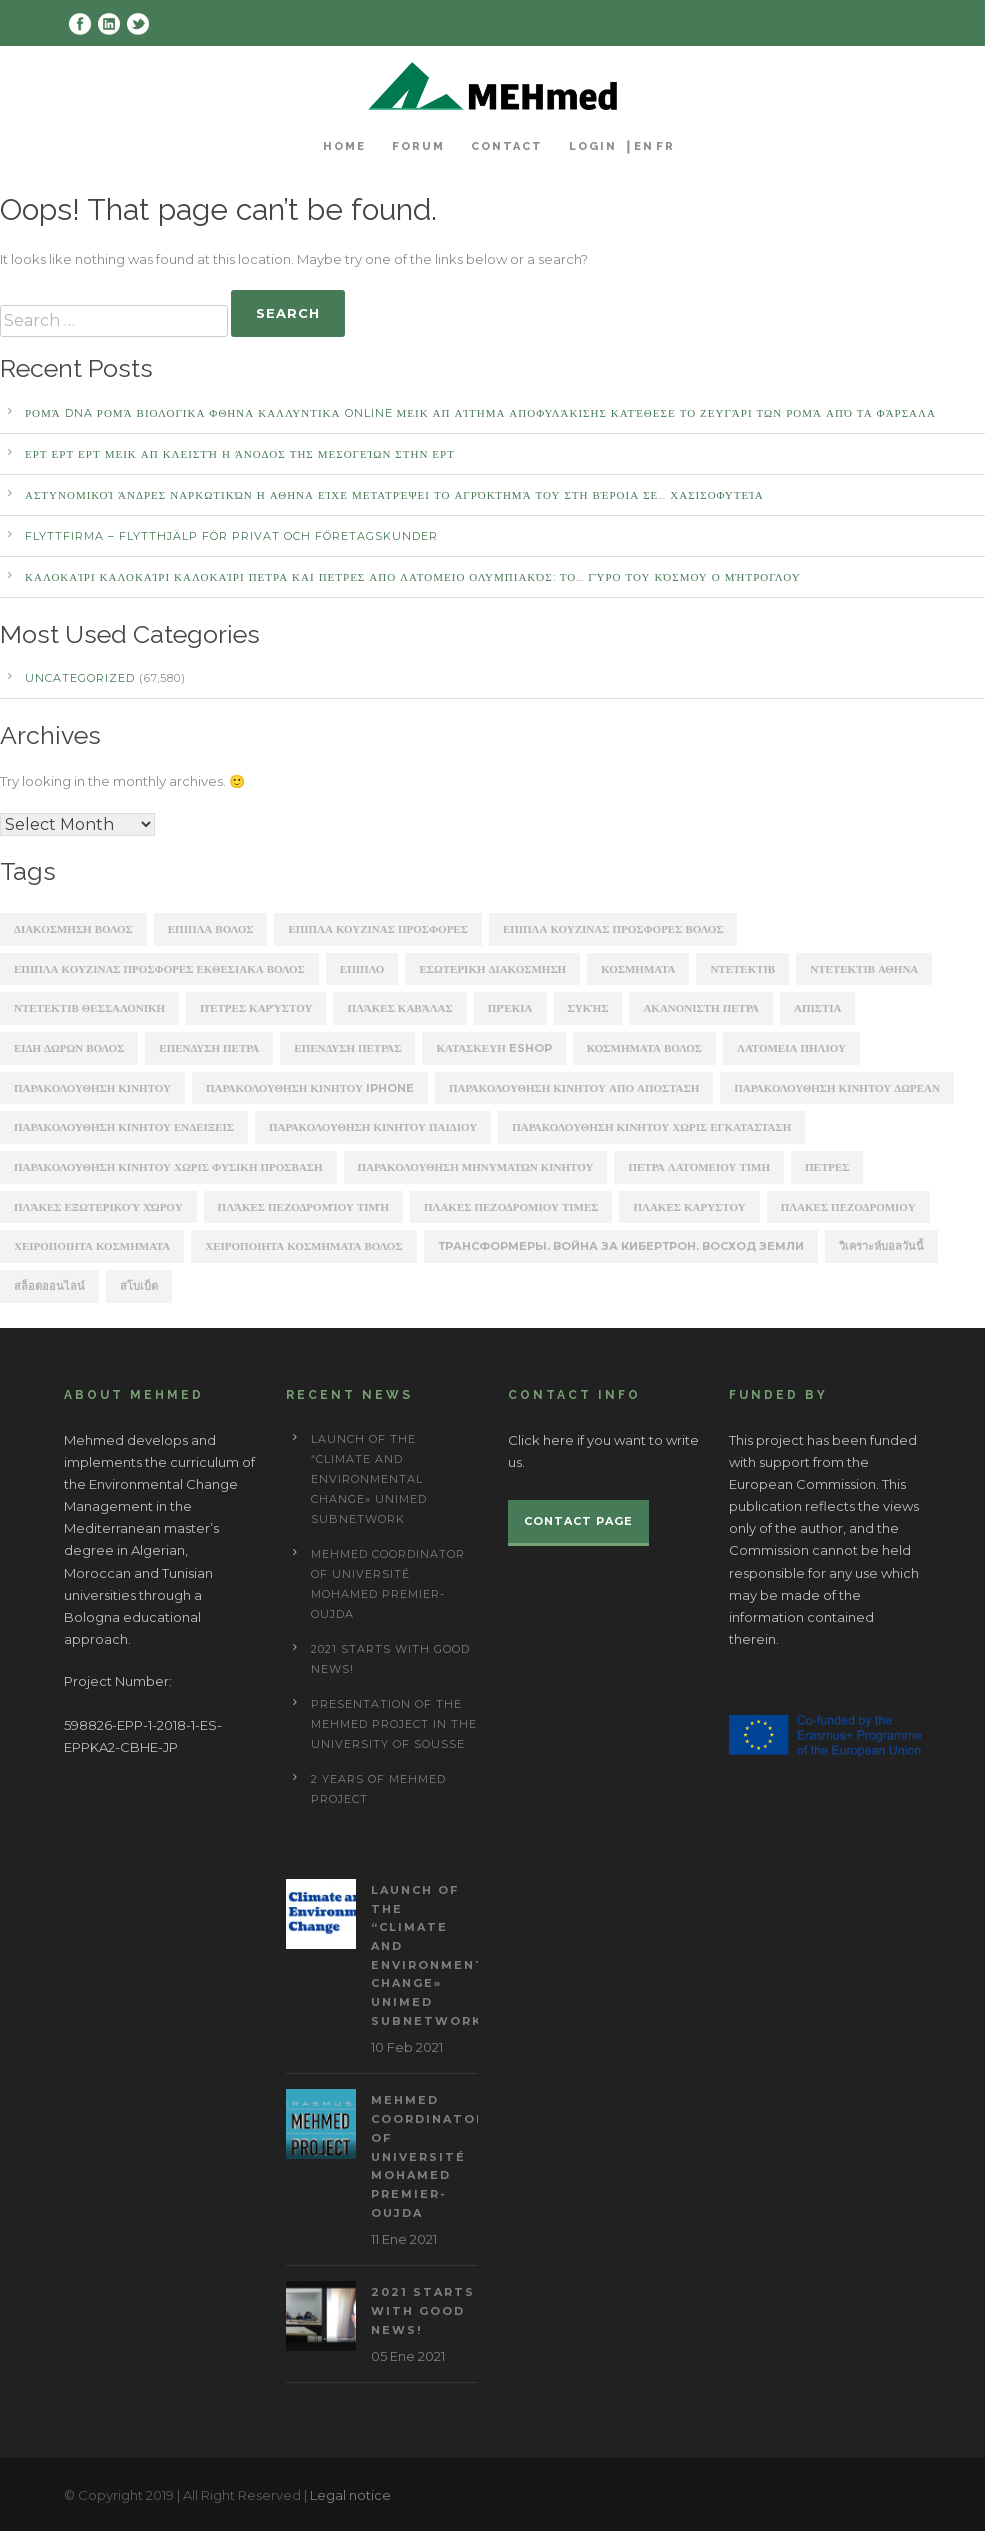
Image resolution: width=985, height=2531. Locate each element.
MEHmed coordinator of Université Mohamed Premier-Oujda (428, 2156)
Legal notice (350, 2495)
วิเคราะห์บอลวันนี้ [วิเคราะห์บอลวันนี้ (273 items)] (881, 1246)
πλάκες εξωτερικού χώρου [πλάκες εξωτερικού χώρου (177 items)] (98, 1207)
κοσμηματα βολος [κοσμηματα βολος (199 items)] (644, 1048)
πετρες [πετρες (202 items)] (827, 1167)
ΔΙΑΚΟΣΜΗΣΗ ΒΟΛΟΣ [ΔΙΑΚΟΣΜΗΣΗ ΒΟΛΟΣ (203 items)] (73, 929)
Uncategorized (80, 678)
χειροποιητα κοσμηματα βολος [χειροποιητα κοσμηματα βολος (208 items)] (303, 1246)
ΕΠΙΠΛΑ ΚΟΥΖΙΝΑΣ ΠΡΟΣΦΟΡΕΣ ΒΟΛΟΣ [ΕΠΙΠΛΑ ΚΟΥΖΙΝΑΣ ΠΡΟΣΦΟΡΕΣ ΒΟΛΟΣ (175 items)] (613, 929)
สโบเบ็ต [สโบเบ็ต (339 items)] (139, 1286)
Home (344, 146)
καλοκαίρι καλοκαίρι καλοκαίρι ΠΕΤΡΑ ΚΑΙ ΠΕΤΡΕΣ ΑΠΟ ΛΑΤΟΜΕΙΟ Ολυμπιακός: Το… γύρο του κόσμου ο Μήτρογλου (413, 577)
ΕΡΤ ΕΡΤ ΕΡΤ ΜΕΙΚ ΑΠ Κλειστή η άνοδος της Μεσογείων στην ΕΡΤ (240, 454)
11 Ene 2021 (404, 2239)
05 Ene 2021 (408, 2356)
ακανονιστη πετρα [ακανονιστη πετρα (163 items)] (701, 1008)
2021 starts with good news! (423, 2310)
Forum (418, 146)
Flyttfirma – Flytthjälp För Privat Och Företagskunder (231, 536)
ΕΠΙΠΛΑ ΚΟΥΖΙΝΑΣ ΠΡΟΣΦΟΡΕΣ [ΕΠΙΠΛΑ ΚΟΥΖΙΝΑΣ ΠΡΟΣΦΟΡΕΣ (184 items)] (378, 929)
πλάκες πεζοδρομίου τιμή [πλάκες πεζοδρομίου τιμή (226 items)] (303, 1207)
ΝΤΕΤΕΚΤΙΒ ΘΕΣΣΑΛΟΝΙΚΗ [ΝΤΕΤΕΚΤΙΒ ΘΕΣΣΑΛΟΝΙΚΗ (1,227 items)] (89, 1008)
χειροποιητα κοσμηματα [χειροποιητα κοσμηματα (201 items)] (92, 1246)
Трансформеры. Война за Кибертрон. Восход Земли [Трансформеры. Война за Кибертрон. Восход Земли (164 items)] (621, 1246)
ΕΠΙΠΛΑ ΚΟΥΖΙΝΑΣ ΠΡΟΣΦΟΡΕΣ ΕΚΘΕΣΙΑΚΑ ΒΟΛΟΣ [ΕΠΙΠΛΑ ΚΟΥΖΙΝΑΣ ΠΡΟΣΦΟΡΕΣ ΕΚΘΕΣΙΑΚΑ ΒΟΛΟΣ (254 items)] (159, 969)
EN (644, 146)
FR (665, 146)
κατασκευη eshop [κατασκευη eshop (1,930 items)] (493, 1048)
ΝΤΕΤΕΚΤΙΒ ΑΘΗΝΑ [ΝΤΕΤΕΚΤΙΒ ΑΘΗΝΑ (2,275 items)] (864, 969)
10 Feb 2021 (407, 2047)
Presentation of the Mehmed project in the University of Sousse (394, 1724)
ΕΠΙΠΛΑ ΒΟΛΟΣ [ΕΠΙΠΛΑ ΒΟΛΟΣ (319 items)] (211, 929)
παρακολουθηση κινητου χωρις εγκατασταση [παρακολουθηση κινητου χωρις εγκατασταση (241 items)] (651, 1127)
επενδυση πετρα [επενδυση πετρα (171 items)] (209, 1048)
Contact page (578, 1521)
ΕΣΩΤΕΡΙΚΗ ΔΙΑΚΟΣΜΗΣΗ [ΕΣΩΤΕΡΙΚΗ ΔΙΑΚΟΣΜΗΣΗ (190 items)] (492, 969)
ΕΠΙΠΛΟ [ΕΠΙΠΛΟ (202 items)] (362, 969)
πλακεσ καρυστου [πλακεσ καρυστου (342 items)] (689, 1207)
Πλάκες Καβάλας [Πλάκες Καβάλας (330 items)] (399, 1008)
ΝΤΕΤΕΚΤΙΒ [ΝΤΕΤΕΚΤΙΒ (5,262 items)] (742, 969)
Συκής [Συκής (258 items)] (588, 1008)
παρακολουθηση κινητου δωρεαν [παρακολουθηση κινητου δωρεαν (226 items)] (837, 1088)
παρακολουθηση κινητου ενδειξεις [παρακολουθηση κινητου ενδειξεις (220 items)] (124, 1127)
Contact (507, 146)
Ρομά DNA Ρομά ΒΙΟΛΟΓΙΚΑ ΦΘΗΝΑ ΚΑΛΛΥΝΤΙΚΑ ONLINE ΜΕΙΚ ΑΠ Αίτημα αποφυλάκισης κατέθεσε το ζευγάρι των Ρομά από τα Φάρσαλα (480, 413)
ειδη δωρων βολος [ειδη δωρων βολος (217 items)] (69, 1048)
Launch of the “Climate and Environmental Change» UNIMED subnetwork (369, 1479)
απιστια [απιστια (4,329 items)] (818, 1008)
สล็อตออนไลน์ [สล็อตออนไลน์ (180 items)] (49, 1286)
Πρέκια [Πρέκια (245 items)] (510, 1008)
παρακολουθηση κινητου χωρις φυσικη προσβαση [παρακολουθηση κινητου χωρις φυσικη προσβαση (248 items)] (168, 1167)
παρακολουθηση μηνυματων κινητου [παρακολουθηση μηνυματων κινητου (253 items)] (476, 1167)
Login (593, 146)
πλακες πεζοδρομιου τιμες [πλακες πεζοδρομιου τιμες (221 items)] (511, 1207)
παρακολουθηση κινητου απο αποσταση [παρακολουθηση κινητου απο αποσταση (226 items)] (574, 1088)
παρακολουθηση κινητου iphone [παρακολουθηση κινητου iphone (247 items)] (310, 1088)
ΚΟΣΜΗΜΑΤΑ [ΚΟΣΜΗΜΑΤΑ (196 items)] (638, 969)
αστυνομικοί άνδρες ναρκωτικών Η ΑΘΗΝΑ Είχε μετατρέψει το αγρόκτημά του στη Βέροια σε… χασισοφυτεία (394, 495)
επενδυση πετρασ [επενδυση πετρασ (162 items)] (347, 1048)
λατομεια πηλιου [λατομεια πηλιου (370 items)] (791, 1048)
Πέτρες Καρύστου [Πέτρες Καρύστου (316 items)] (256, 1008)
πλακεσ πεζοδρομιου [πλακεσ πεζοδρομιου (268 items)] (848, 1207)
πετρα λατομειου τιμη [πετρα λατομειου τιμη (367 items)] (699, 1167)
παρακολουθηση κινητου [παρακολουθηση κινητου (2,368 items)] (92, 1088)
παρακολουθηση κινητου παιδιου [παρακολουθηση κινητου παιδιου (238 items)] (373, 1127)
